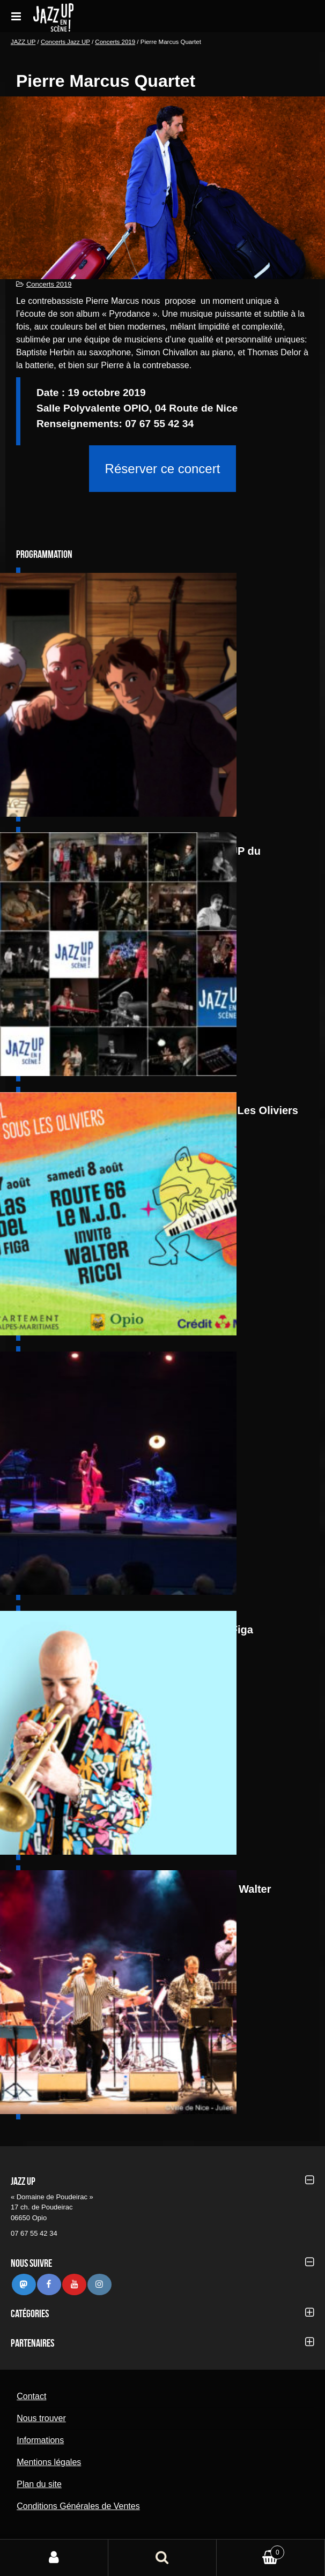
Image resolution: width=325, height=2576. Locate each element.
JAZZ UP (23, 42)
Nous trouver (41, 2418)
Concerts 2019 (115, 42)
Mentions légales (49, 2462)
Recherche (162, 2558)
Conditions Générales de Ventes (78, 2506)
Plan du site (39, 2484)
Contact (31, 2396)
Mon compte (54, 2558)
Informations (40, 2440)
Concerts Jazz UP (65, 42)
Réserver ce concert (162, 468)
